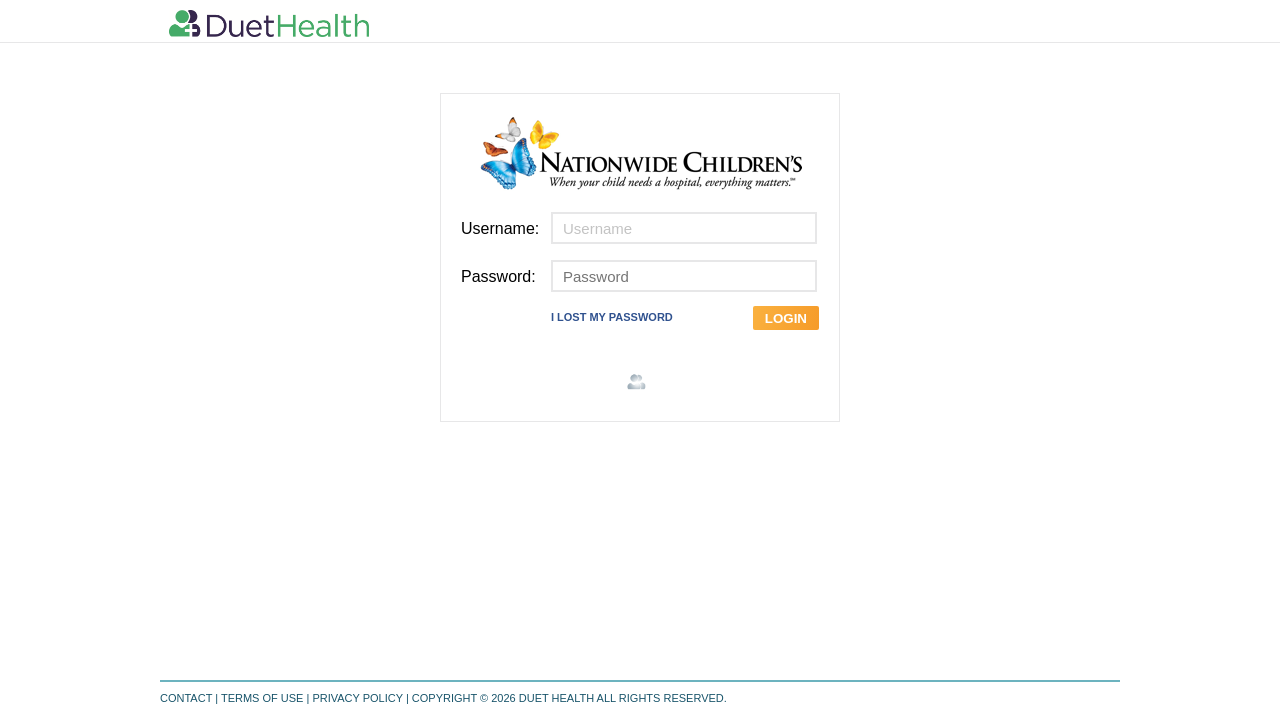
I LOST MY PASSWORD (612, 317)
